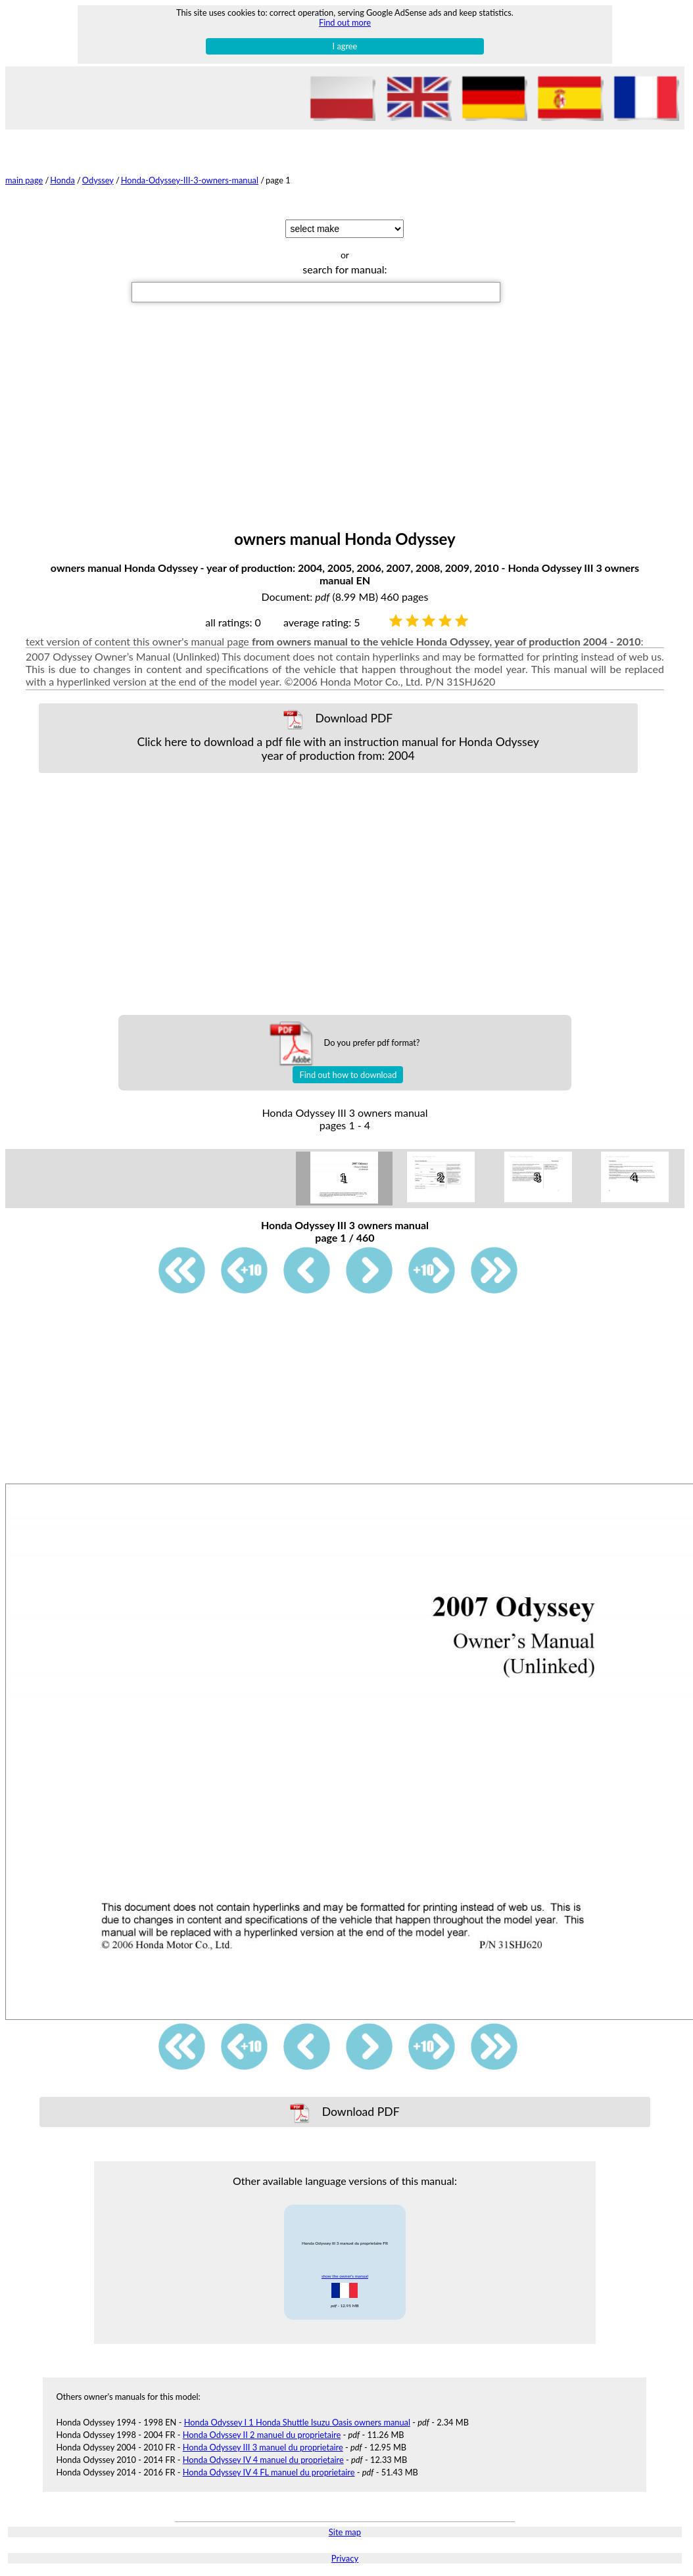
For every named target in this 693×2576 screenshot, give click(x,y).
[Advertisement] (344, 431)
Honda (62, 180)
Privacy (344, 2558)
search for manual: (344, 269)
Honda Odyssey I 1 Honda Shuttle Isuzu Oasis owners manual (297, 2422)
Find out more (345, 22)
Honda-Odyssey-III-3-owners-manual (189, 180)
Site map (345, 2532)
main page (24, 180)
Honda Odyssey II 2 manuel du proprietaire (262, 2434)
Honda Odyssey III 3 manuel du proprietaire (263, 2447)
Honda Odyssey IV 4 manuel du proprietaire (263, 2459)
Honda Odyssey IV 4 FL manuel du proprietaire (269, 2472)
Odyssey (98, 180)
